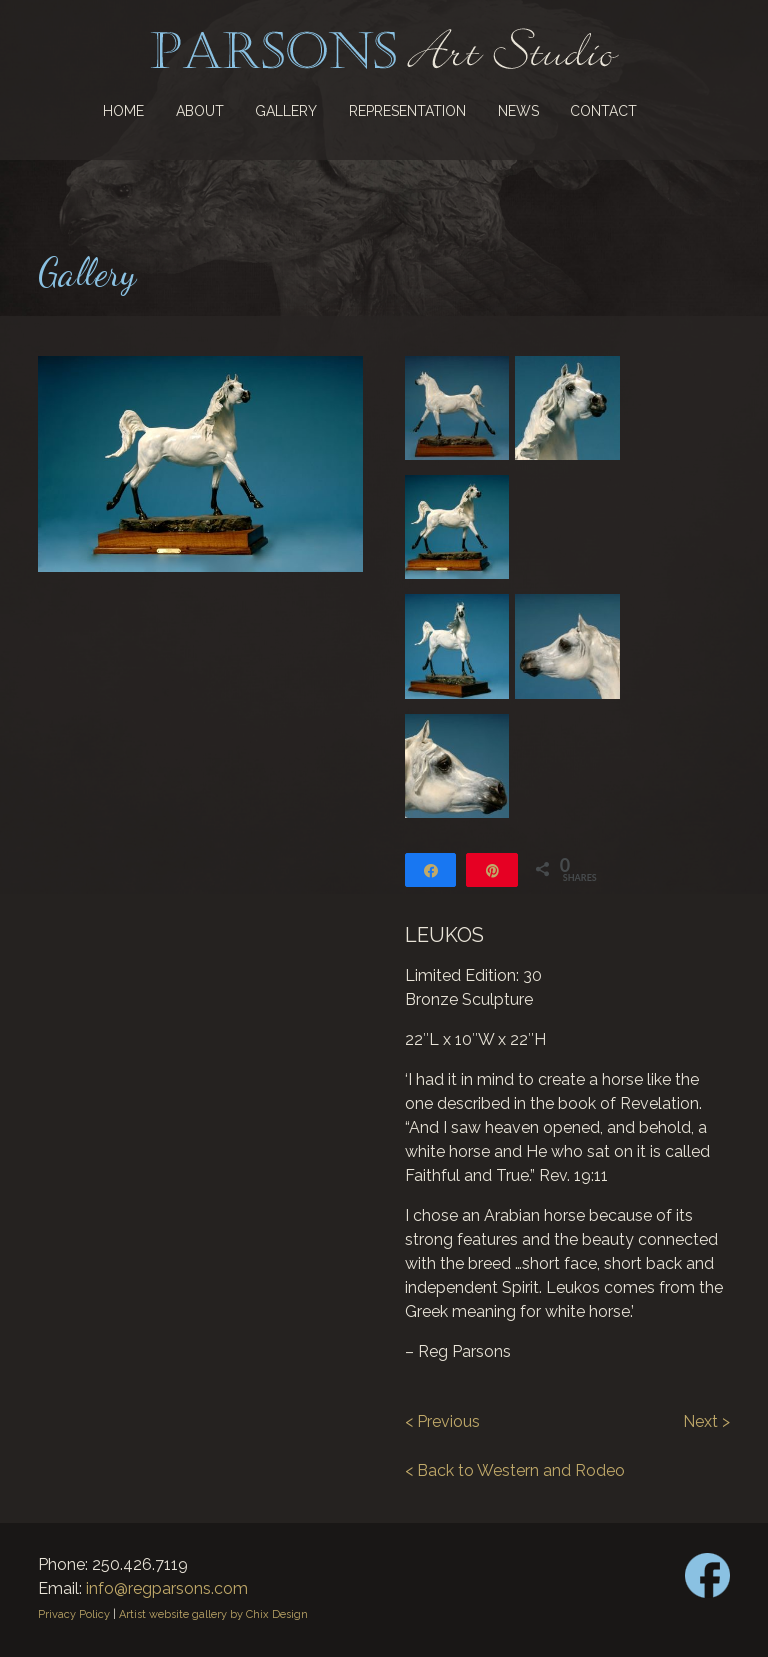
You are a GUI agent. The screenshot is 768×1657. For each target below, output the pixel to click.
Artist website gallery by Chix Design (213, 1614)
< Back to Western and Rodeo (515, 1470)
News (518, 111)
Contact (603, 111)
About (200, 111)
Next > (706, 1421)
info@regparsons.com (167, 1588)
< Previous (442, 1421)
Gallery (286, 111)
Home (123, 111)
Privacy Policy (74, 1614)
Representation (407, 111)
